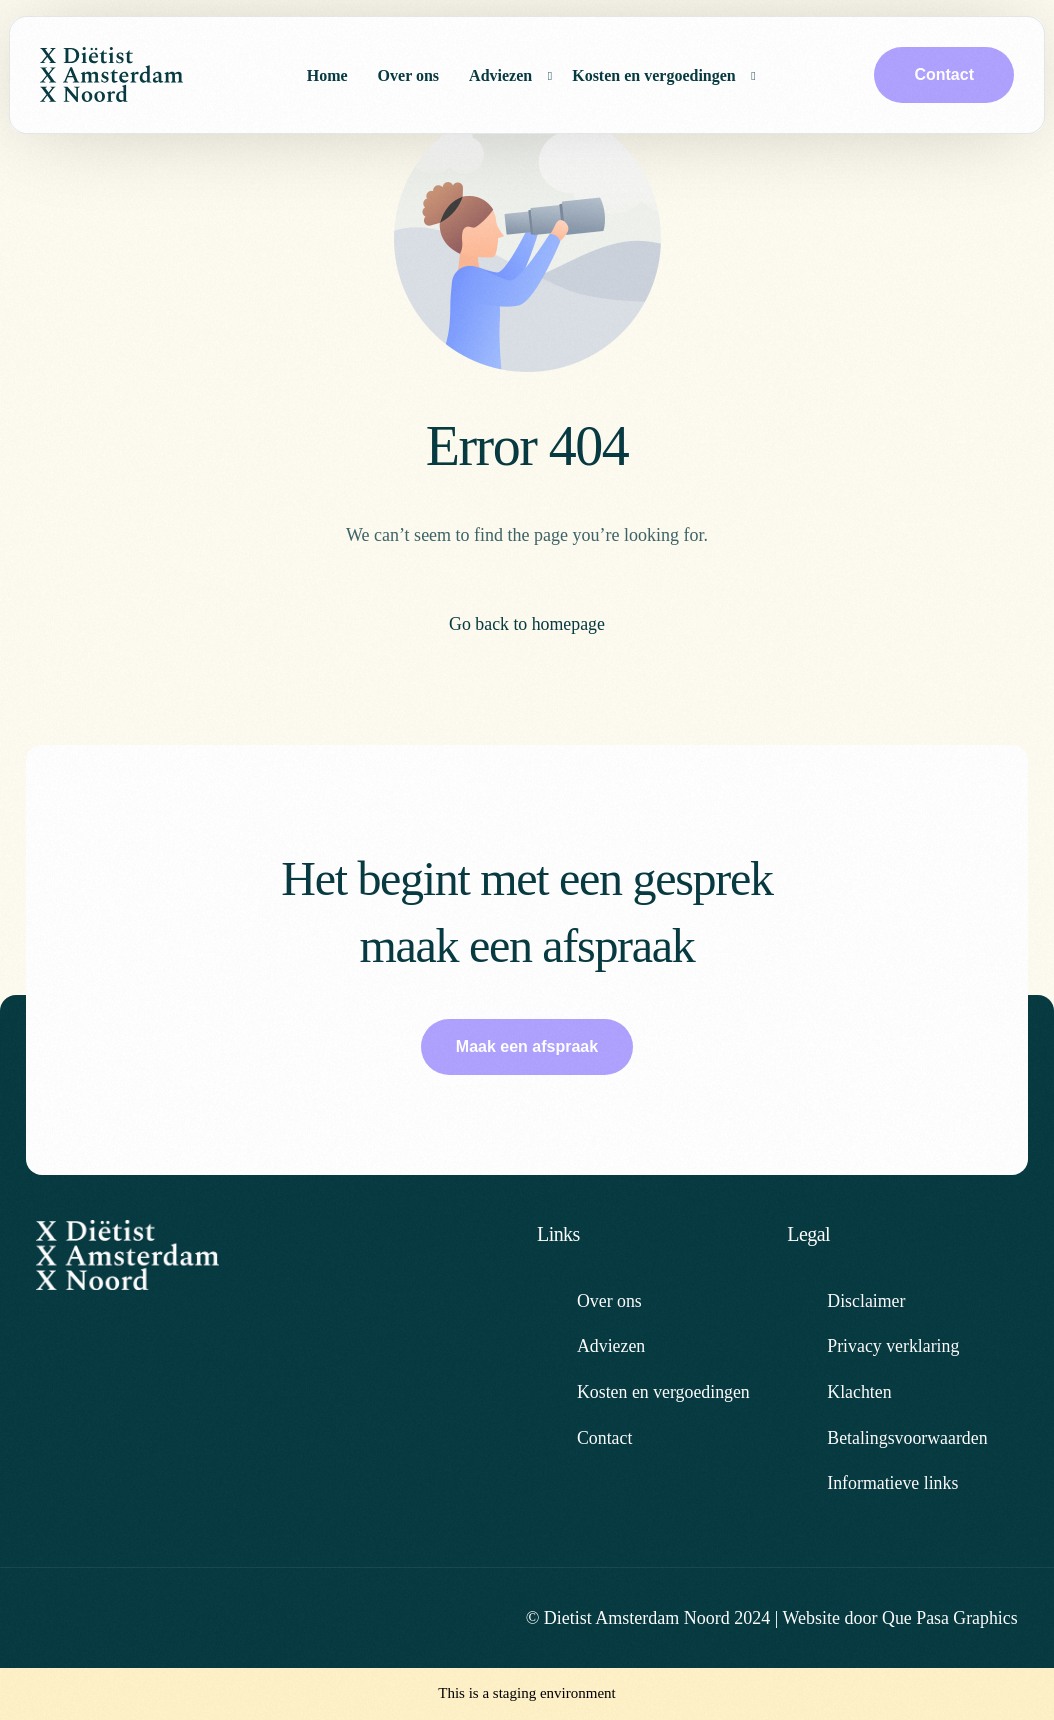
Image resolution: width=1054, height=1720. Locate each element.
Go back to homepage (526, 624)
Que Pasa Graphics (949, 1618)
